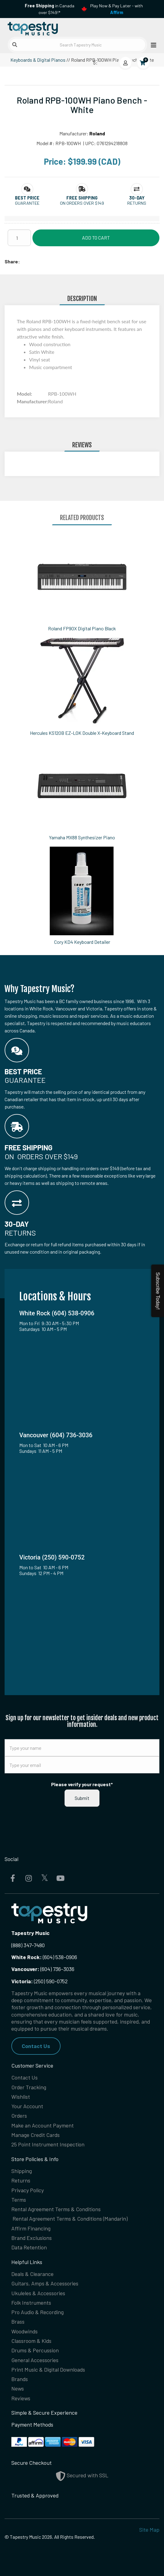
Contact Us (36, 2046)
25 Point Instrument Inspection (47, 2144)
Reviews (20, 2398)
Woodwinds (24, 2331)
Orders (19, 2115)
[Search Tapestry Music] (77, 44)
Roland (97, 133)
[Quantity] (19, 237)
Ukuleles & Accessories (38, 2293)
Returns (20, 2180)
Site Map (149, 2529)
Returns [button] (136, 203)
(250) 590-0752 (39, 1981)
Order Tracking (28, 2087)
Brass (17, 2321)
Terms (18, 2199)
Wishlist (20, 2096)
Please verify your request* (82, 1784)
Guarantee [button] (27, 203)
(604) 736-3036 (42, 1969)
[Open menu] (151, 44)
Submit (82, 1798)
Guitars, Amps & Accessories (44, 2283)
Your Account (27, 2106)
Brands (19, 2379)
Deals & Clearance (32, 2273)
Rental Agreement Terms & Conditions (56, 2209)
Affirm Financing (30, 2228)
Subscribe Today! (157, 1290)
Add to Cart (96, 237)
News (17, 2388)
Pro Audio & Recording (37, 2312)
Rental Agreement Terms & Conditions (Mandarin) (70, 2218)
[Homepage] (43, 27)
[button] (27, 197)
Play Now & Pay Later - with (116, 9)
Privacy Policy (27, 2190)
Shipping (21, 2170)
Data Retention (29, 2247)
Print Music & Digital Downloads (48, 2369)
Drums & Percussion (35, 2350)
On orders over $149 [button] (82, 203)
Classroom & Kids (31, 2340)
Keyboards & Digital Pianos (37, 60)
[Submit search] (14, 44)
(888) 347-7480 (28, 1945)
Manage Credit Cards (35, 2134)
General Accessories (34, 2360)
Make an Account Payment (42, 2125)
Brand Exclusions (31, 2237)
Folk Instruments (31, 2302)
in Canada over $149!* (49, 9)
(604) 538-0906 (44, 1957)
